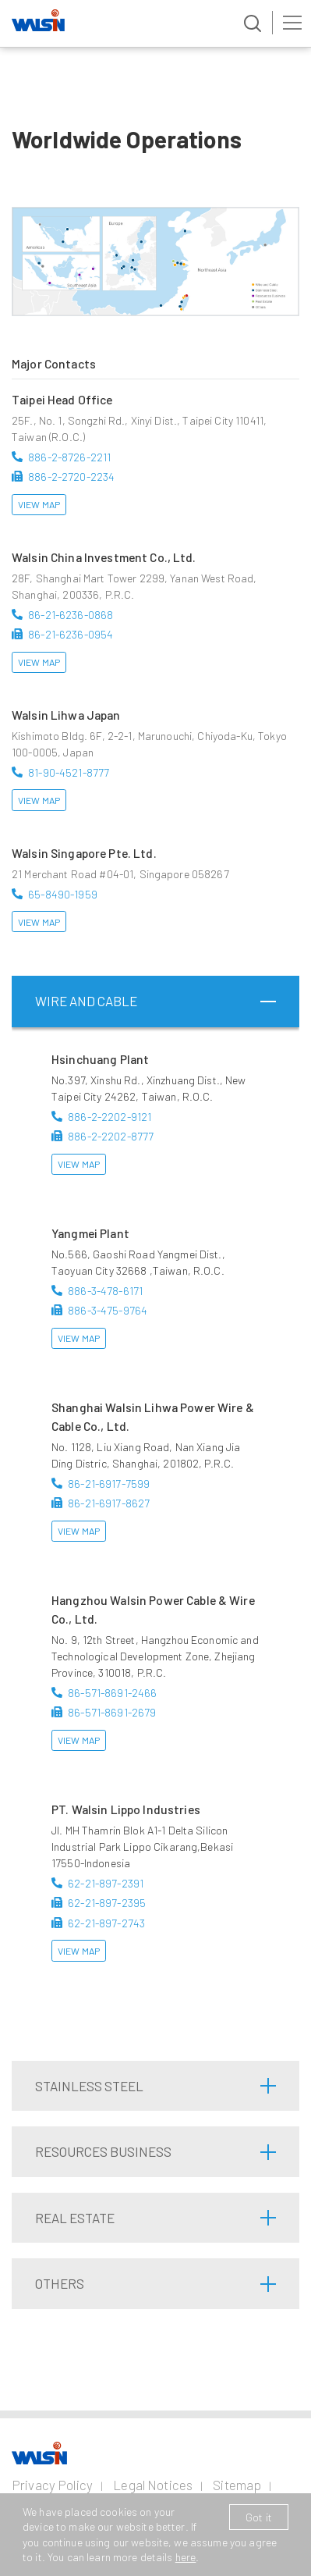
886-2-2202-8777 (111, 1136)
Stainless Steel (89, 2086)
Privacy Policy (52, 2484)
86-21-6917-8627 (109, 1503)
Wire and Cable (86, 1001)
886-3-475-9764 (107, 1310)
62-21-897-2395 (107, 1902)
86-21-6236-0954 (70, 634)
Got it (259, 2517)
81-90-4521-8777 (68, 772)
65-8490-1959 (62, 894)
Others (59, 2283)
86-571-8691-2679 (112, 1712)
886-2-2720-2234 (71, 476)
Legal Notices (153, 2484)
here (185, 2557)
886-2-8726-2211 (69, 457)
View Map (39, 504)
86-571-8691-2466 (112, 1692)
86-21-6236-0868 (70, 614)
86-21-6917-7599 (109, 1483)
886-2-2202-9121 (109, 1116)
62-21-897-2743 (106, 1923)
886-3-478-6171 (105, 1290)
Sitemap (237, 2484)
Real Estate (75, 2218)
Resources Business (103, 2151)
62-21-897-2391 (105, 1883)
